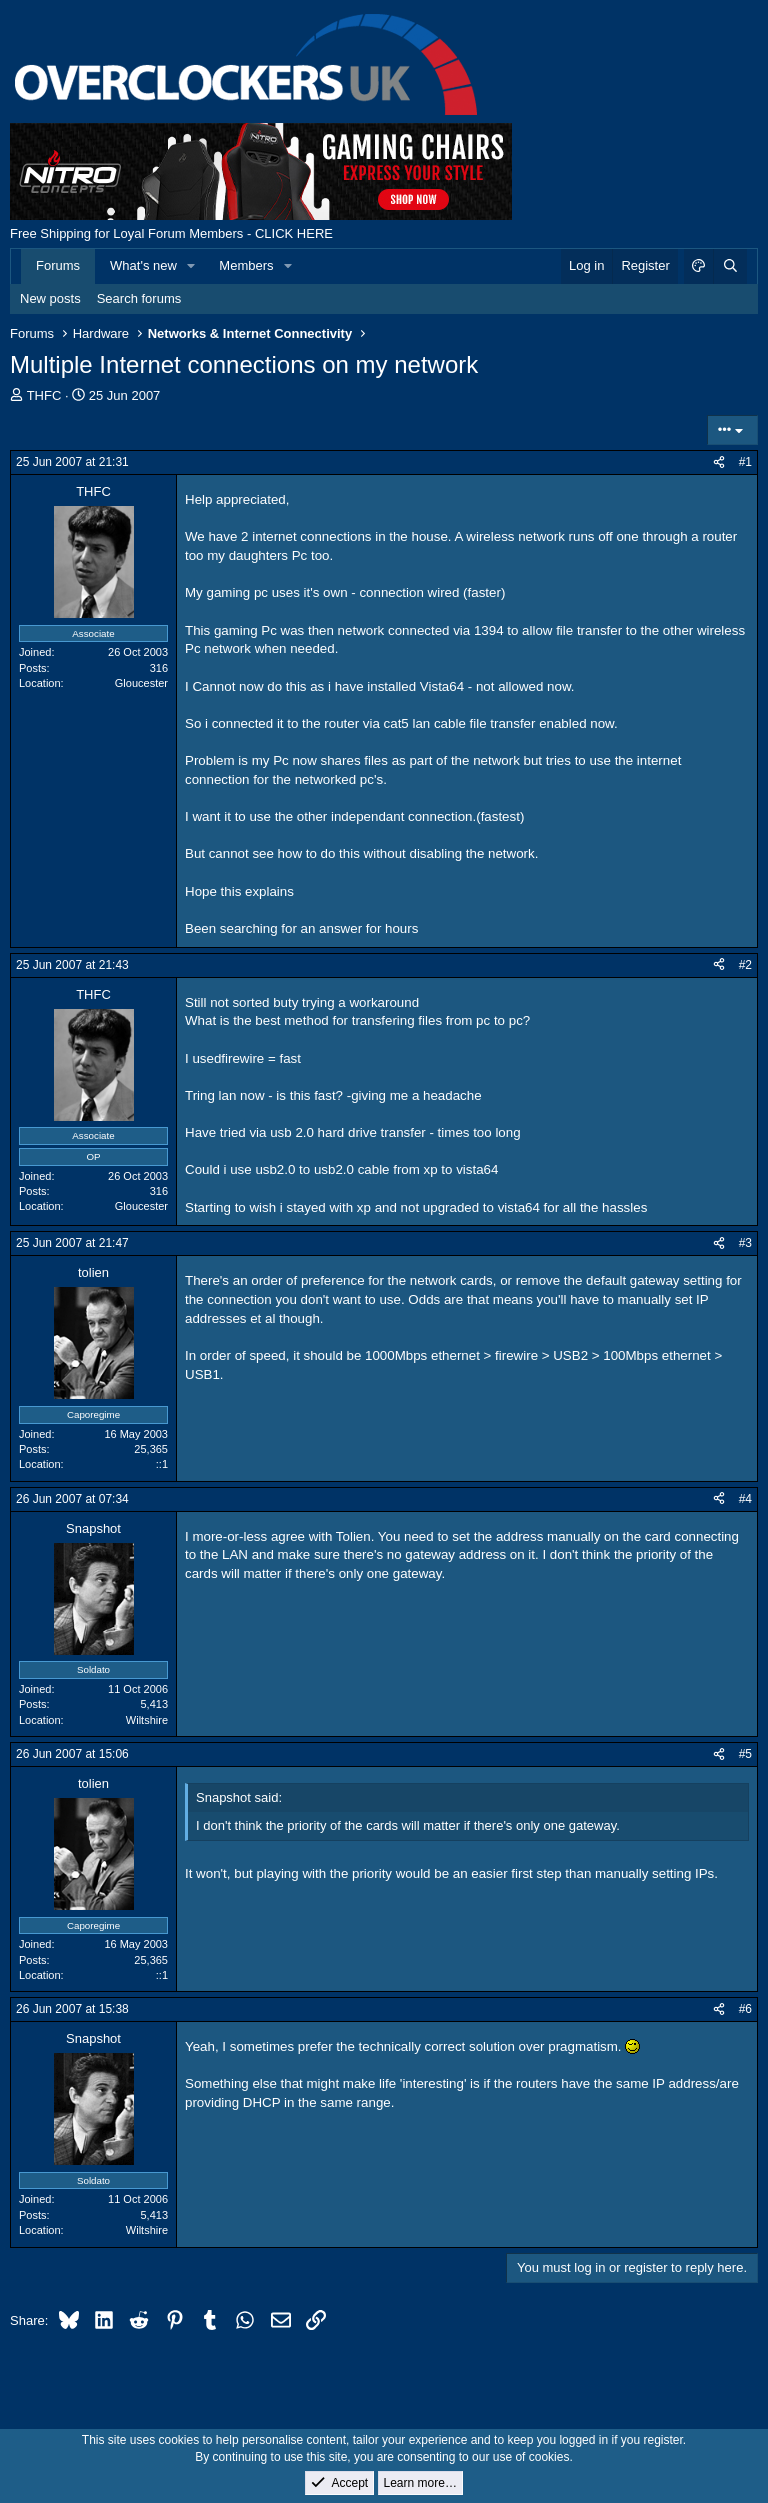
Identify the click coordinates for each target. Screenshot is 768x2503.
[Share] (719, 462)
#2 (745, 965)
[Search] (730, 266)
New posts (50, 298)
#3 (745, 1243)
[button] (192, 266)
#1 (745, 462)
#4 (745, 1499)
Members (246, 265)
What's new (143, 265)
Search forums (139, 298)
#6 (745, 2009)
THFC (44, 395)
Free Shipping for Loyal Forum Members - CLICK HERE (171, 233)
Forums (58, 265)
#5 (745, 1754)
